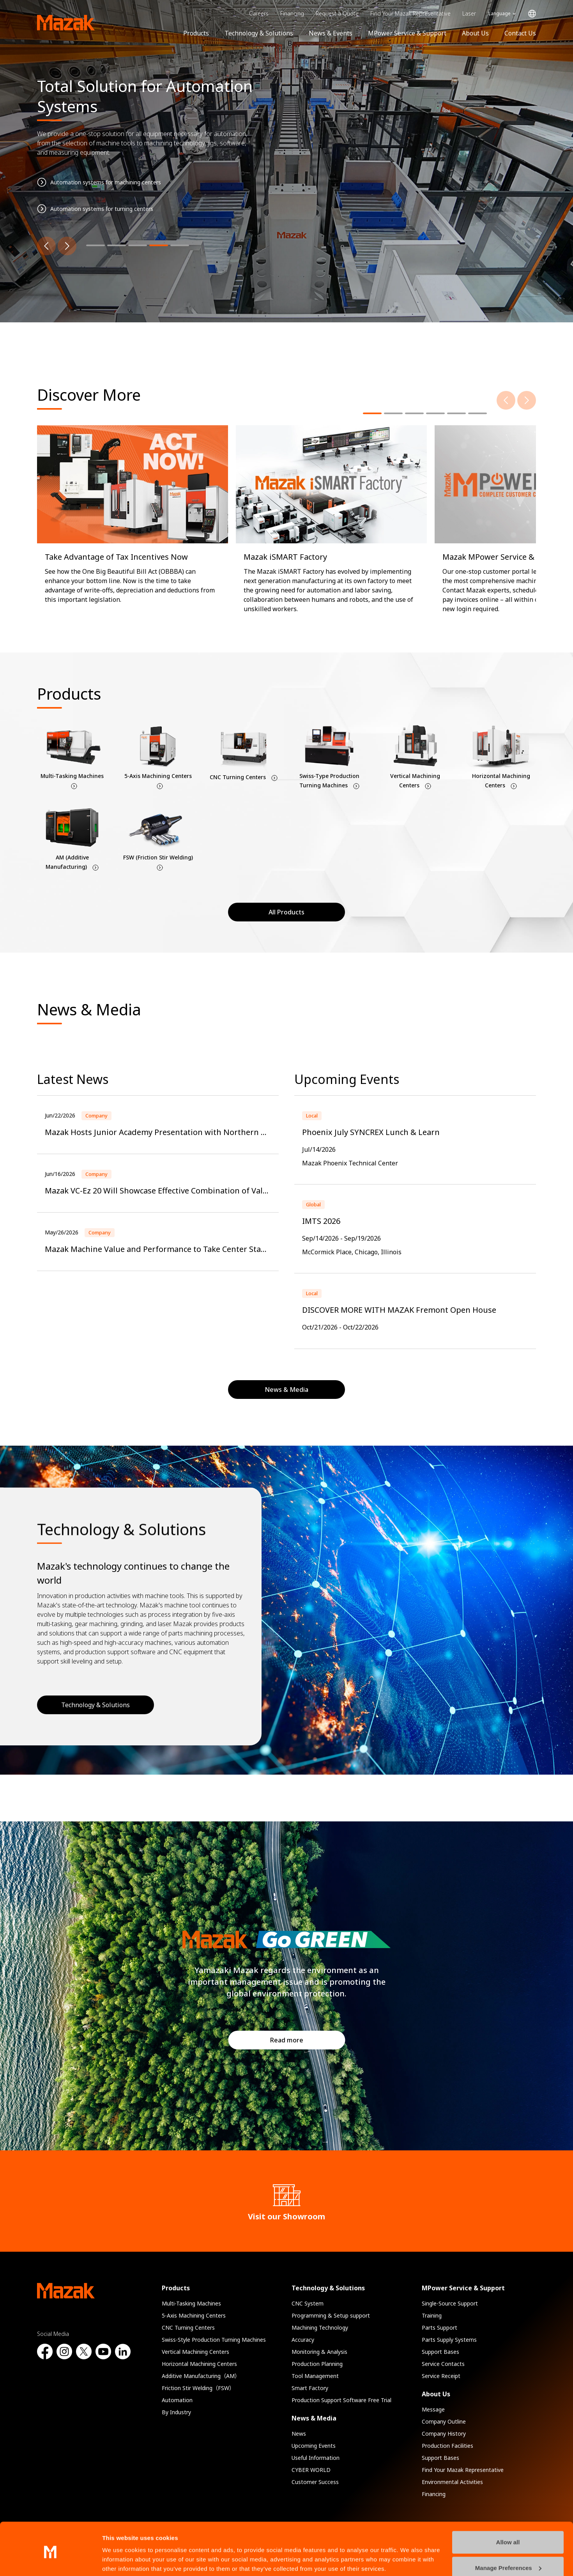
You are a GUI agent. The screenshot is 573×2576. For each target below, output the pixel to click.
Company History (444, 2433)
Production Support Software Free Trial (341, 2400)
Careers (259, 13)
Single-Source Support (450, 2303)
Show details (120, 2560)
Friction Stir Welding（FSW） (198, 2388)
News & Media (314, 2418)
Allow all (508, 2512)
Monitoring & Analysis (319, 2351)
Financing (292, 13)
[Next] (67, 246)
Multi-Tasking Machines (191, 2303)
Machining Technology (320, 2327)
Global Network (532, 14)
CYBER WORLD (311, 2469)
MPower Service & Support (407, 33)
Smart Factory (310, 2388)
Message (433, 2409)
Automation (177, 2400)
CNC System (308, 2303)
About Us (475, 33)
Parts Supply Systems (449, 2339)
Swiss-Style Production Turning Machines (214, 2339)
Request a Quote (337, 13)
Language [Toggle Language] (499, 13)
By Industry (176, 2412)
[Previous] (46, 246)
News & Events (330, 33)
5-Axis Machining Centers (194, 2315)
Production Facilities (447, 2445)
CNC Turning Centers (188, 2327)
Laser (469, 13)
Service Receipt (441, 2376)
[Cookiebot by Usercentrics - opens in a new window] (50, 2561)
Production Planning (317, 2363)
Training (432, 2315)
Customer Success (315, 2482)
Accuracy (303, 2339)
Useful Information (316, 2457)
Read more (286, 2040)
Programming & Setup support (331, 2315)
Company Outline (444, 2421)
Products (196, 33)
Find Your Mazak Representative (410, 13)
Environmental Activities (452, 2482)
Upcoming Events (314, 2445)
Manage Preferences (508, 2538)
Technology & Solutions (259, 33)
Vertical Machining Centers (195, 2351)
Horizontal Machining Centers (199, 2363)
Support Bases (440, 2351)
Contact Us (520, 33)
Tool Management (315, 2376)
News (299, 2433)
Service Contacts (443, 2363)
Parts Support (439, 2327)
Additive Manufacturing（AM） (201, 2376)
